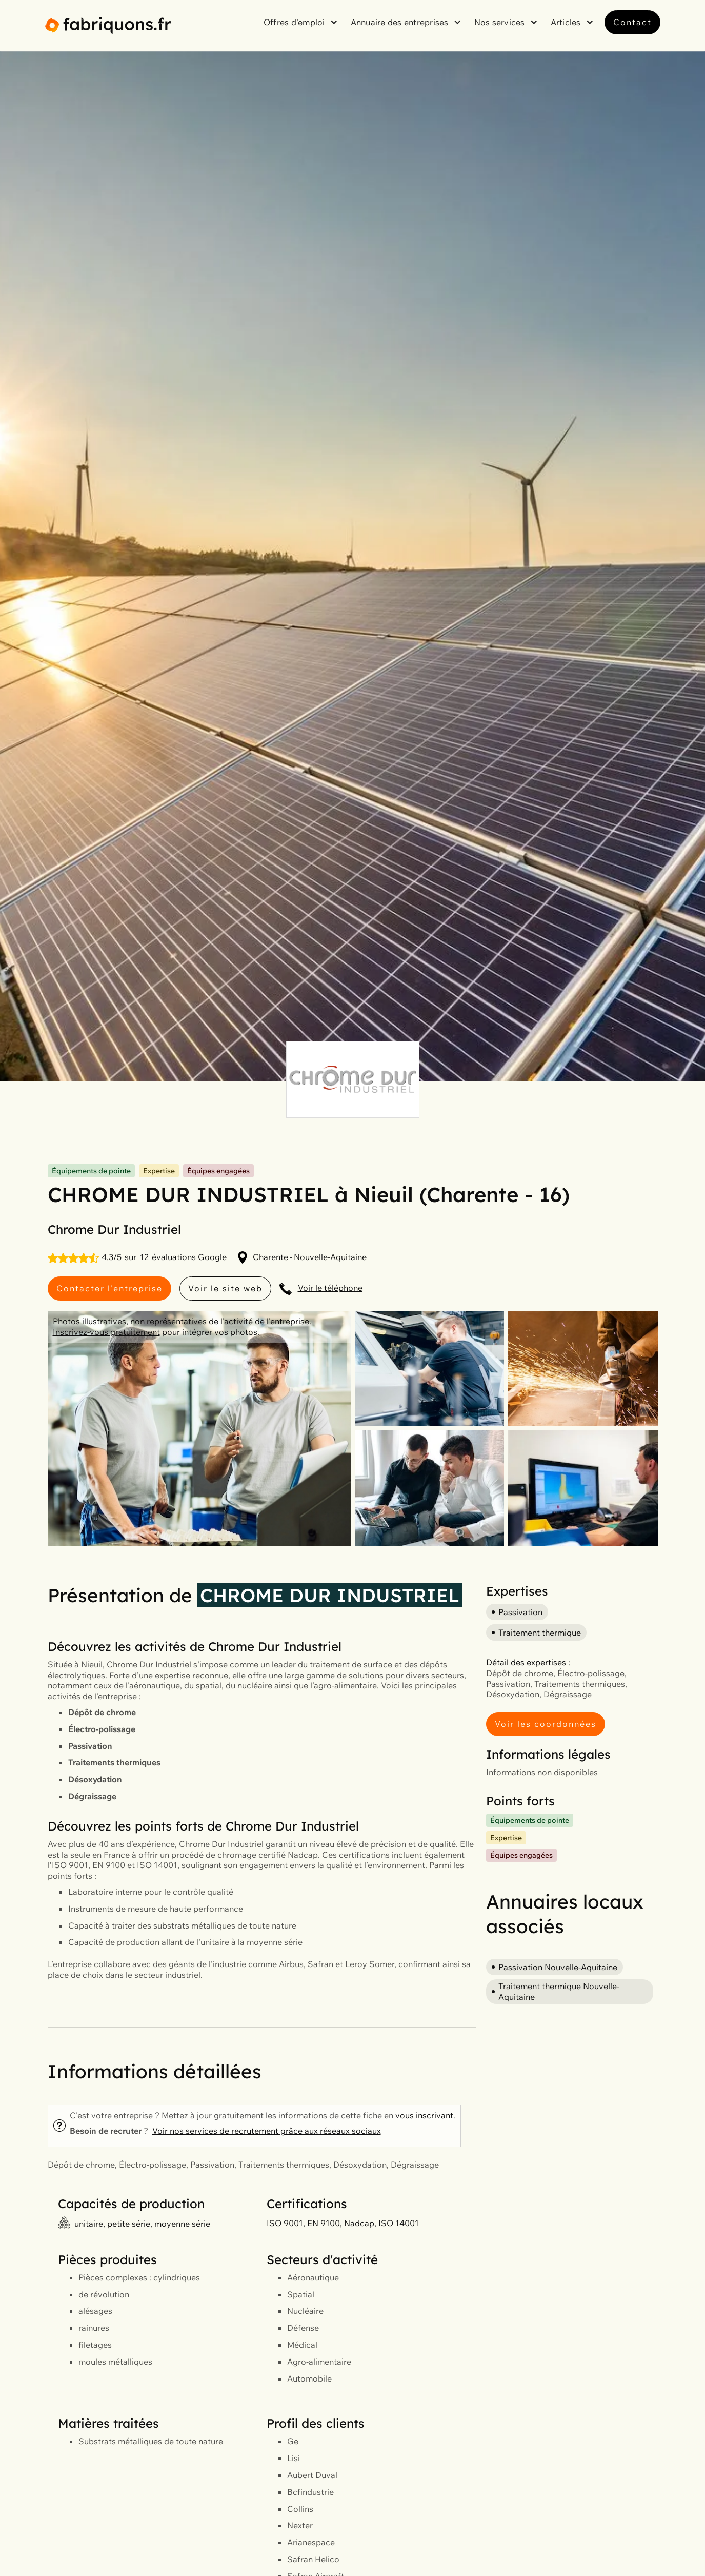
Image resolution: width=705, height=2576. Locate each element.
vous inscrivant (424, 2115)
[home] (108, 25)
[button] (302, 22)
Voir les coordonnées (545, 1724)
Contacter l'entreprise (109, 1288)
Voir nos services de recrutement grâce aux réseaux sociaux (266, 2131)
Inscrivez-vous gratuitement (106, 1332)
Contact (632, 22)
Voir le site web (225, 1288)
